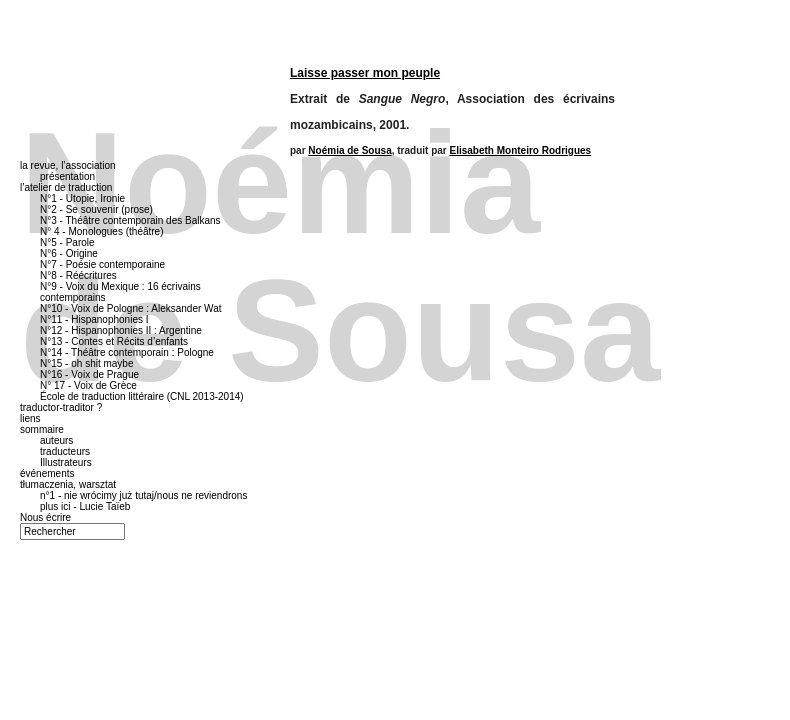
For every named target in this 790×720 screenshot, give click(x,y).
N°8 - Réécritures (78, 275)
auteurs (56, 440)
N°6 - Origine (69, 253)
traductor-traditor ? (61, 407)
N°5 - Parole (67, 242)
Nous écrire (45, 517)
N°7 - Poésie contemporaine (102, 264)
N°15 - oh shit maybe (87, 363)
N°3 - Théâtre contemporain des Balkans (130, 220)
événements (47, 473)
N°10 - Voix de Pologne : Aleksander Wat (131, 308)
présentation (67, 176)
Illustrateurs (66, 462)
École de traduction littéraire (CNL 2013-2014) (142, 396)
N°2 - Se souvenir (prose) (96, 209)
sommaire (42, 429)
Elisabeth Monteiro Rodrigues (521, 150)
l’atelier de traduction (66, 187)
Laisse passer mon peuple (365, 73)
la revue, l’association (68, 165)
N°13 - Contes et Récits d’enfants (114, 341)
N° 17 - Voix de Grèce (88, 385)
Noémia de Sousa (349, 150)
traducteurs (65, 451)
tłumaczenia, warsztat (68, 484)
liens (30, 418)
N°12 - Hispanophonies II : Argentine (121, 330)
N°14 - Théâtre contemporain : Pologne (127, 352)
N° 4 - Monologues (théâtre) (102, 231)
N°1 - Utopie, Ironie (82, 198)
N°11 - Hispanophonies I (94, 319)
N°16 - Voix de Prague (89, 374)
